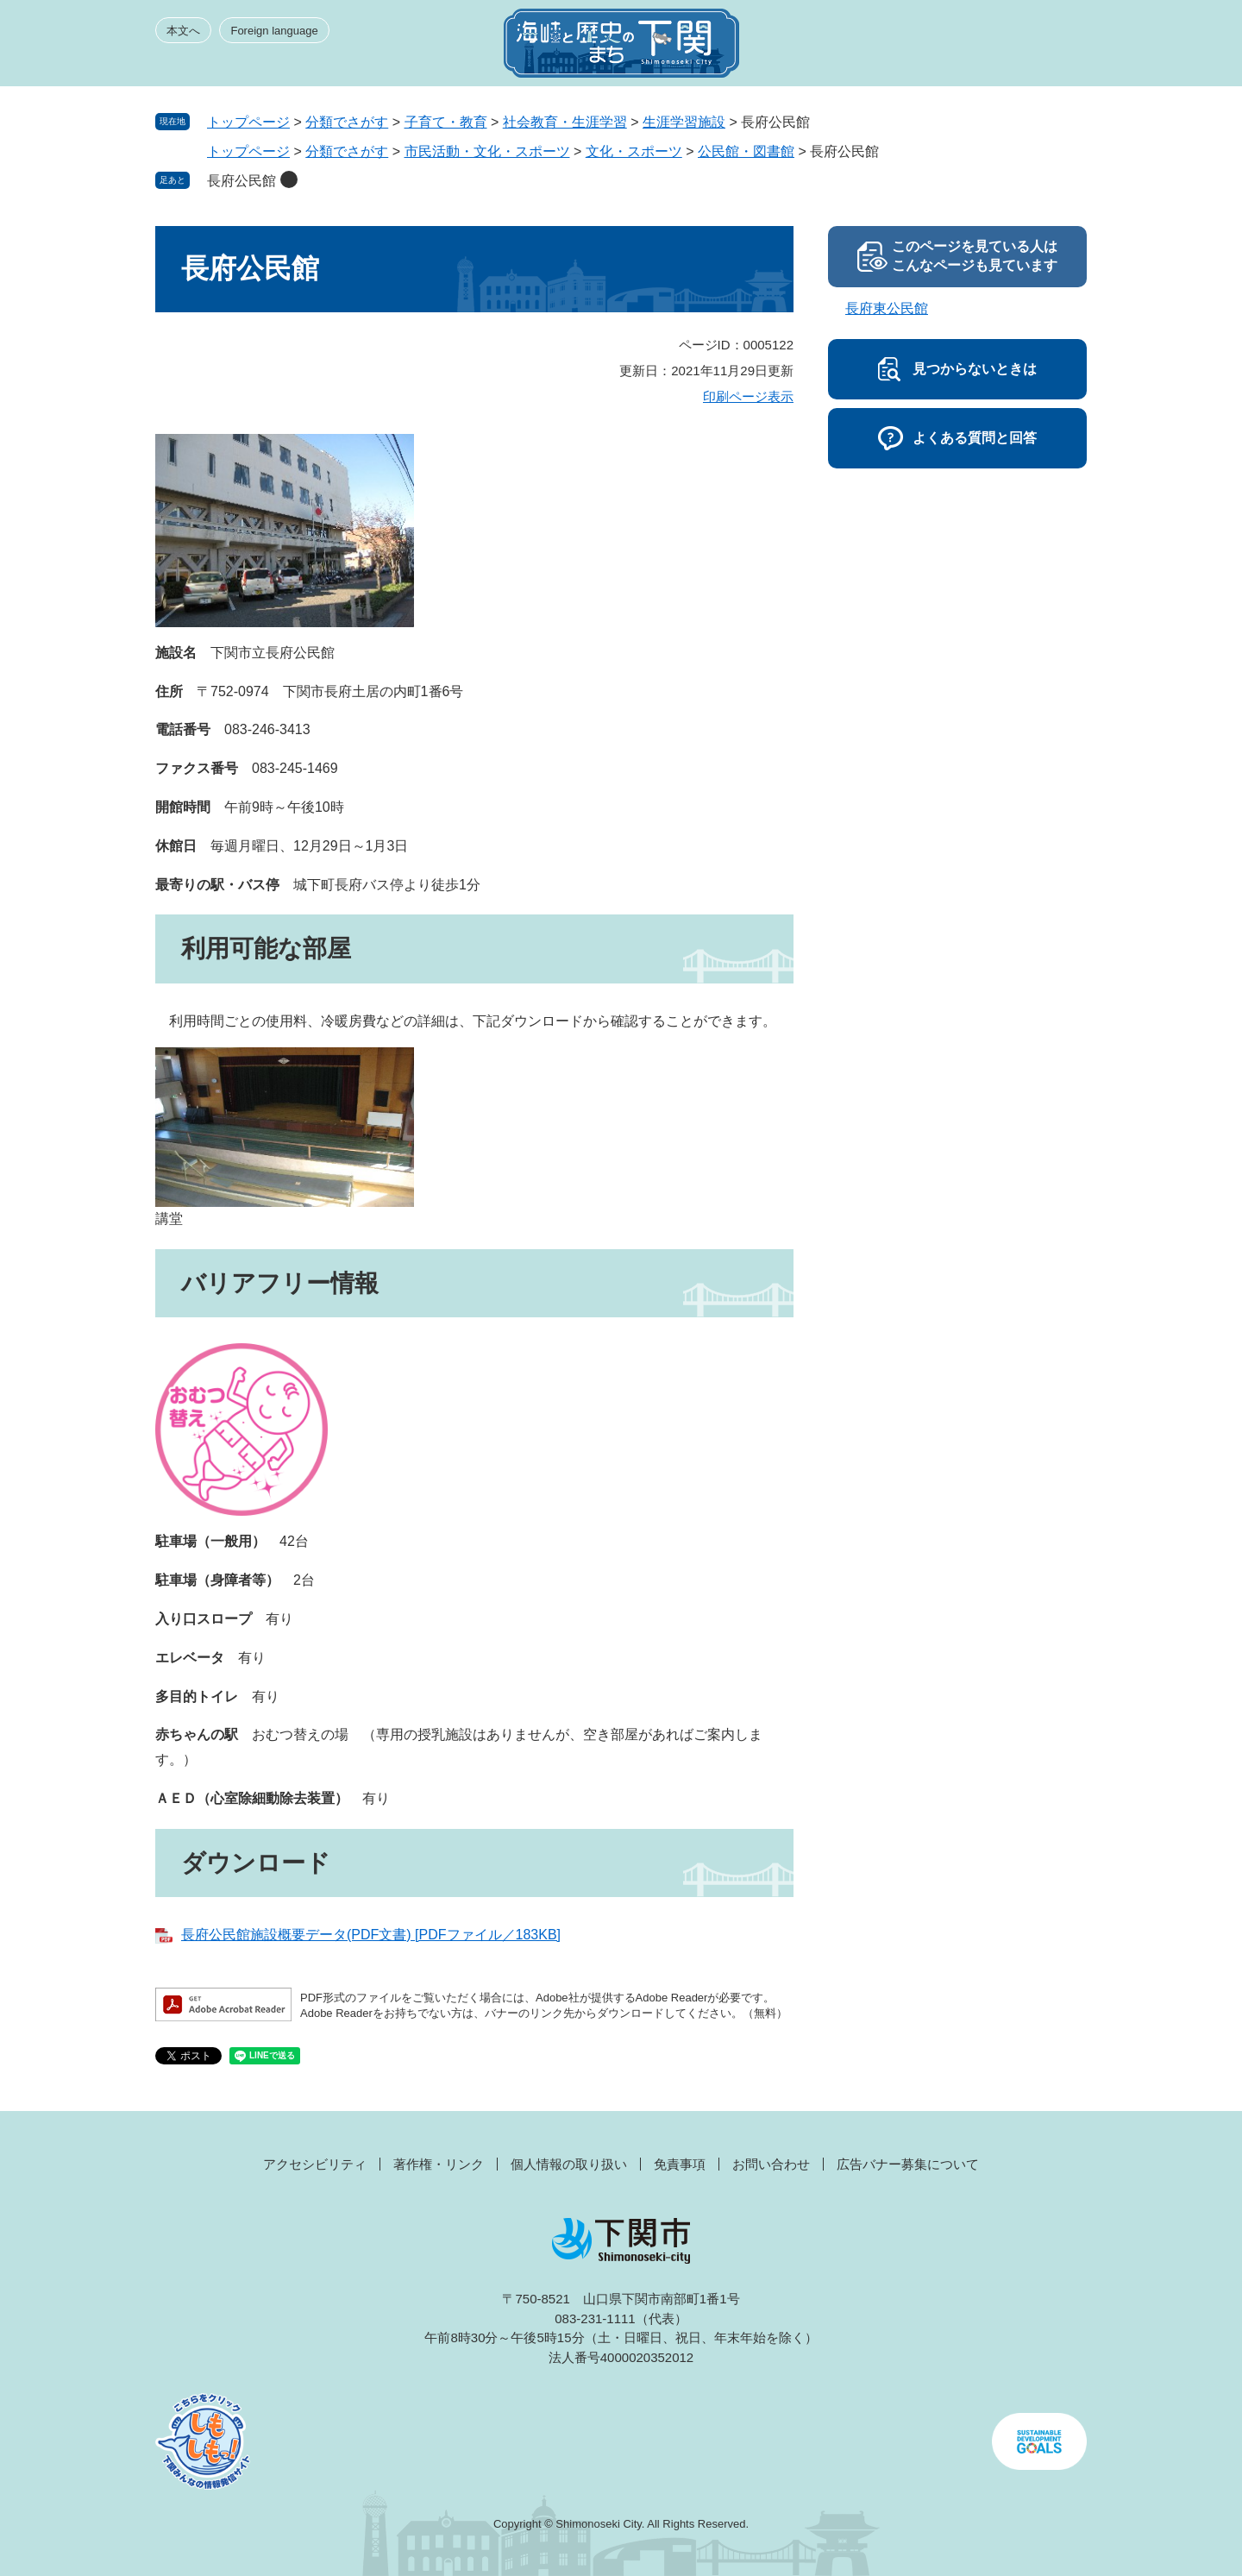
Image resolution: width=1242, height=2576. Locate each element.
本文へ (183, 30)
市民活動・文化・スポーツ (487, 151)
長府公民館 (241, 180)
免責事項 (680, 2164)
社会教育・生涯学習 (565, 122)
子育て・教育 (446, 122)
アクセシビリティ (315, 2164)
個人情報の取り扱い (569, 2164)
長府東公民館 (886, 308)
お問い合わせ (771, 2164)
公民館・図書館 (746, 151)
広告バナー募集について (908, 2164)
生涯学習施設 (684, 122)
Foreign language (273, 30)
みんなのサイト (931, 48)
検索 (994, 48)
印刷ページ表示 (748, 396)
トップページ (248, 122)
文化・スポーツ (634, 151)
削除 (289, 179)
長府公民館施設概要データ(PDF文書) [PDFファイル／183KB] (371, 1934)
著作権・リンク (438, 2164)
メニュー (1056, 48)
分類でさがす (346, 122)
